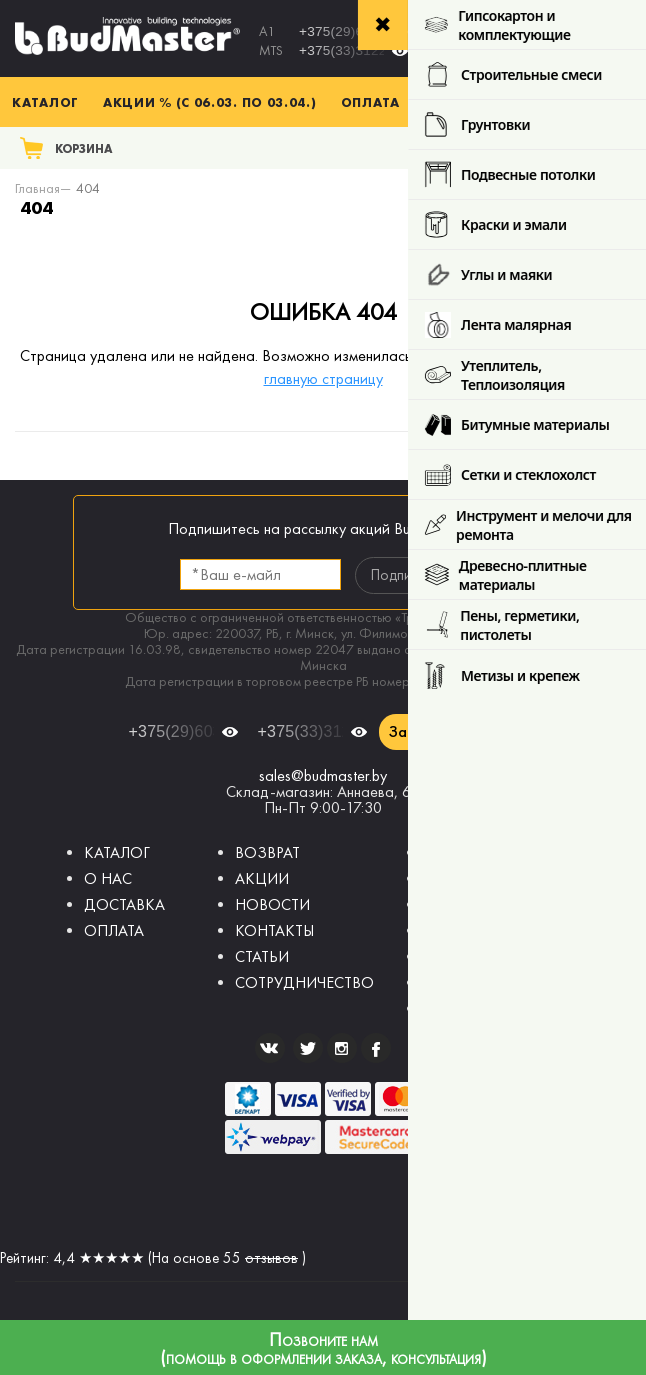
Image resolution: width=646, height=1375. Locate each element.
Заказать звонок (448, 731)
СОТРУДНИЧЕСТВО (304, 982)
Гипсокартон (465, 878)
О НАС (108, 878)
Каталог (45, 102)
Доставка (463, 102)
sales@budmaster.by (323, 775)
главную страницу (323, 378)
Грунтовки (456, 956)
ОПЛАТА (114, 930)
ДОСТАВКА (124, 904)
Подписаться (411, 575)
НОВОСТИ (272, 904)
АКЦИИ (262, 878)
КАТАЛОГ (117, 852)
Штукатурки (464, 904)
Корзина (84, 148)
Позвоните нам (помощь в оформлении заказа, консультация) (323, 1350)
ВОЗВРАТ (267, 852)
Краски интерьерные (493, 982)
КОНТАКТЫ (274, 930)
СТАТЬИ (262, 956)
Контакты (564, 102)
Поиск (603, 147)
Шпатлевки (461, 930)
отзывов (271, 1258)
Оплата (370, 102)
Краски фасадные (485, 1008)
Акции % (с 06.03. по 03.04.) (210, 102)
